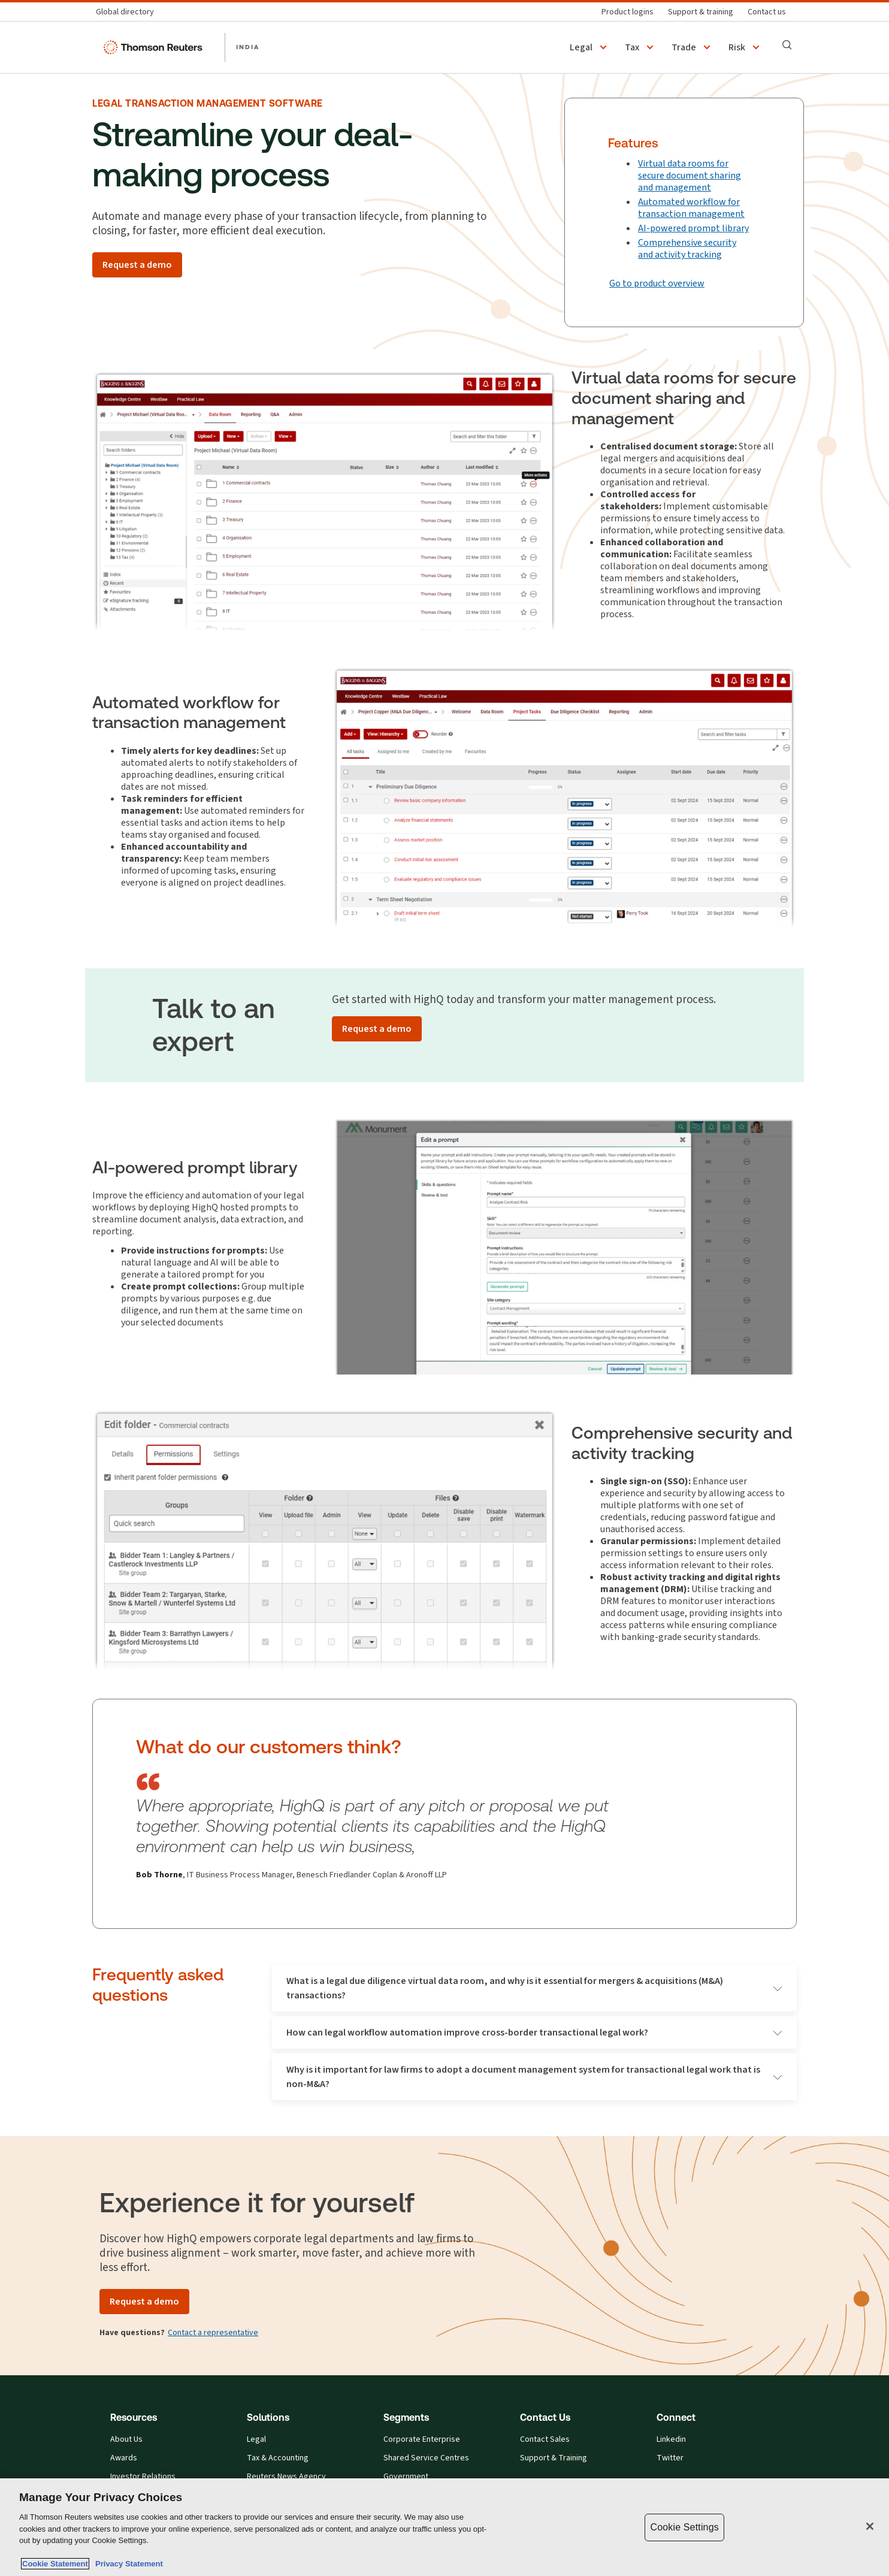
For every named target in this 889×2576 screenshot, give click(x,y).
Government (405, 2476)
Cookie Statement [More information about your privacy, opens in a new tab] (55, 2563)
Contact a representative (213, 2332)
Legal (256, 2439)
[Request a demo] (137, 264)
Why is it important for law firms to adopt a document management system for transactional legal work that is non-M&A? (534, 2076)
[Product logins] (627, 11)
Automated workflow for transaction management (691, 207)
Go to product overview (656, 283)
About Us (126, 2439)
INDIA (247, 47)
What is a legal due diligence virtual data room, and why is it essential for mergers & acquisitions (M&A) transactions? (534, 1987)
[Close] (870, 2526)
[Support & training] (700, 11)
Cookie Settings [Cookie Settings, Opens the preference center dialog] (684, 2527)
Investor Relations (143, 2476)
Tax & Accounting (278, 2458)
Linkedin (671, 2439)
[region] (444, 2527)
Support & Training (553, 2458)
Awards (123, 2458)
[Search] (787, 45)
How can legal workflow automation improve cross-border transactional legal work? (534, 2032)
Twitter (670, 2458)
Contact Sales (545, 2439)
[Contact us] (766, 11)
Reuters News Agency (286, 2476)
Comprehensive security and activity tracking (687, 248)
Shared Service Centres (426, 2458)
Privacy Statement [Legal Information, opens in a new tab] (127, 2563)
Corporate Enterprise (421, 2439)
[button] (590, 47)
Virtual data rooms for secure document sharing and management (689, 175)
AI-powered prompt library (693, 228)
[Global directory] (128, 11)
